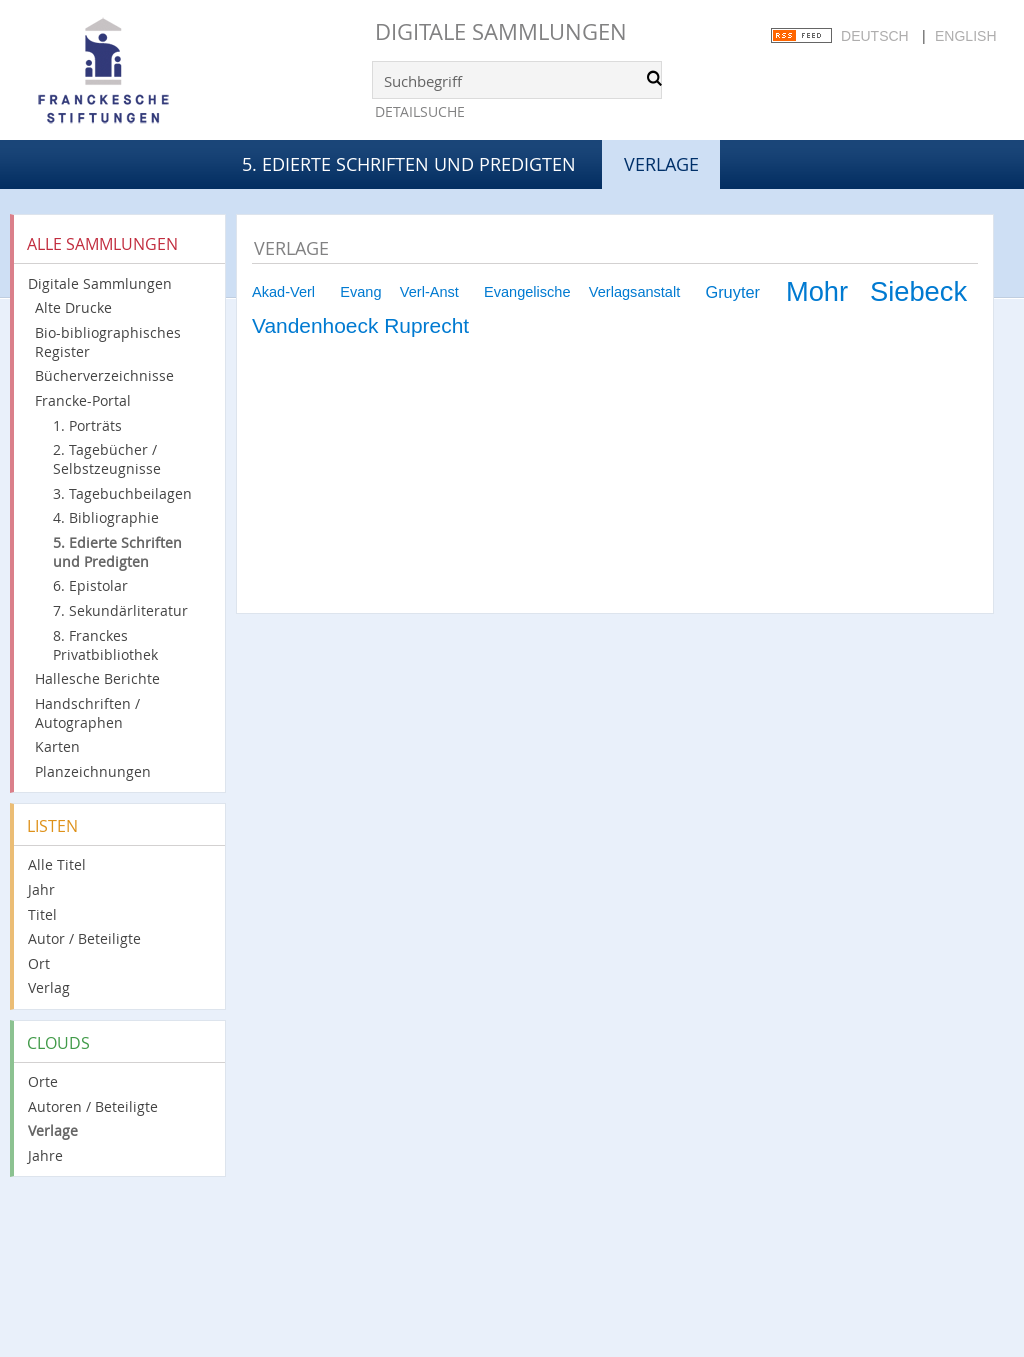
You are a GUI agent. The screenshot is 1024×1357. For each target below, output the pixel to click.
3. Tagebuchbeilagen (122, 493)
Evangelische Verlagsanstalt (582, 292)
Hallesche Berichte (97, 678)
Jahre (45, 1155)
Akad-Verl (283, 292)
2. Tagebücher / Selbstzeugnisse (107, 459)
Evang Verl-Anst (399, 292)
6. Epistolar (90, 585)
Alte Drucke (73, 307)
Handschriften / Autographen (87, 713)
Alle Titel (57, 864)
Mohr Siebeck (876, 291)
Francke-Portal (83, 400)
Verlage (53, 1130)
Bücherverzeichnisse (104, 375)
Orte (43, 1081)
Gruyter (732, 292)
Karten (57, 746)
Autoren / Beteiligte (93, 1106)
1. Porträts (87, 425)
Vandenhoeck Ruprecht (360, 325)
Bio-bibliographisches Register (108, 342)
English (965, 36)
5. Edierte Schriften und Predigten (409, 164)
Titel (42, 914)
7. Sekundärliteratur (120, 610)
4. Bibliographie (106, 517)
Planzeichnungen (93, 771)
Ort (39, 963)
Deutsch (875, 36)
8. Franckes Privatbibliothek (105, 645)
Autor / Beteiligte (84, 938)
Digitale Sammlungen (501, 31)
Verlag (49, 987)
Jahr (41, 889)
